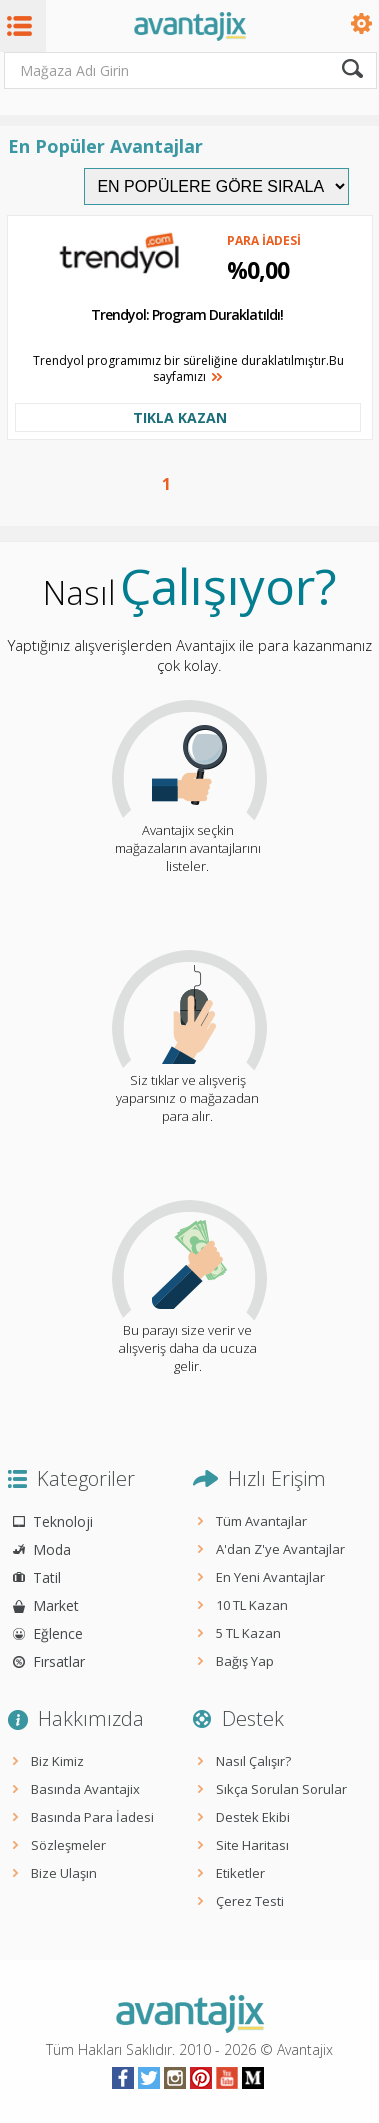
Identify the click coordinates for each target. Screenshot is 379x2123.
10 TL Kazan (252, 1605)
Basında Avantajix (85, 1789)
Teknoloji (63, 1521)
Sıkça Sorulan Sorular (281, 1789)
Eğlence (58, 1633)
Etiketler (240, 1873)
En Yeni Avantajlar (270, 1577)
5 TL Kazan (248, 1633)
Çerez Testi (250, 1901)
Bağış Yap (245, 1661)
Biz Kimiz (57, 1761)
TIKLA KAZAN (180, 417)
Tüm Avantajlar (261, 1521)
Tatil (47, 1577)
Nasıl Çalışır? (253, 1761)
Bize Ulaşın (64, 1873)
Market (56, 1605)
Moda (52, 1549)
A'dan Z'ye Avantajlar (280, 1549)
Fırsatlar (59, 1661)
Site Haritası (252, 1845)
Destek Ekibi (253, 1817)
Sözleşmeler (68, 1845)
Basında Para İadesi (92, 1817)
